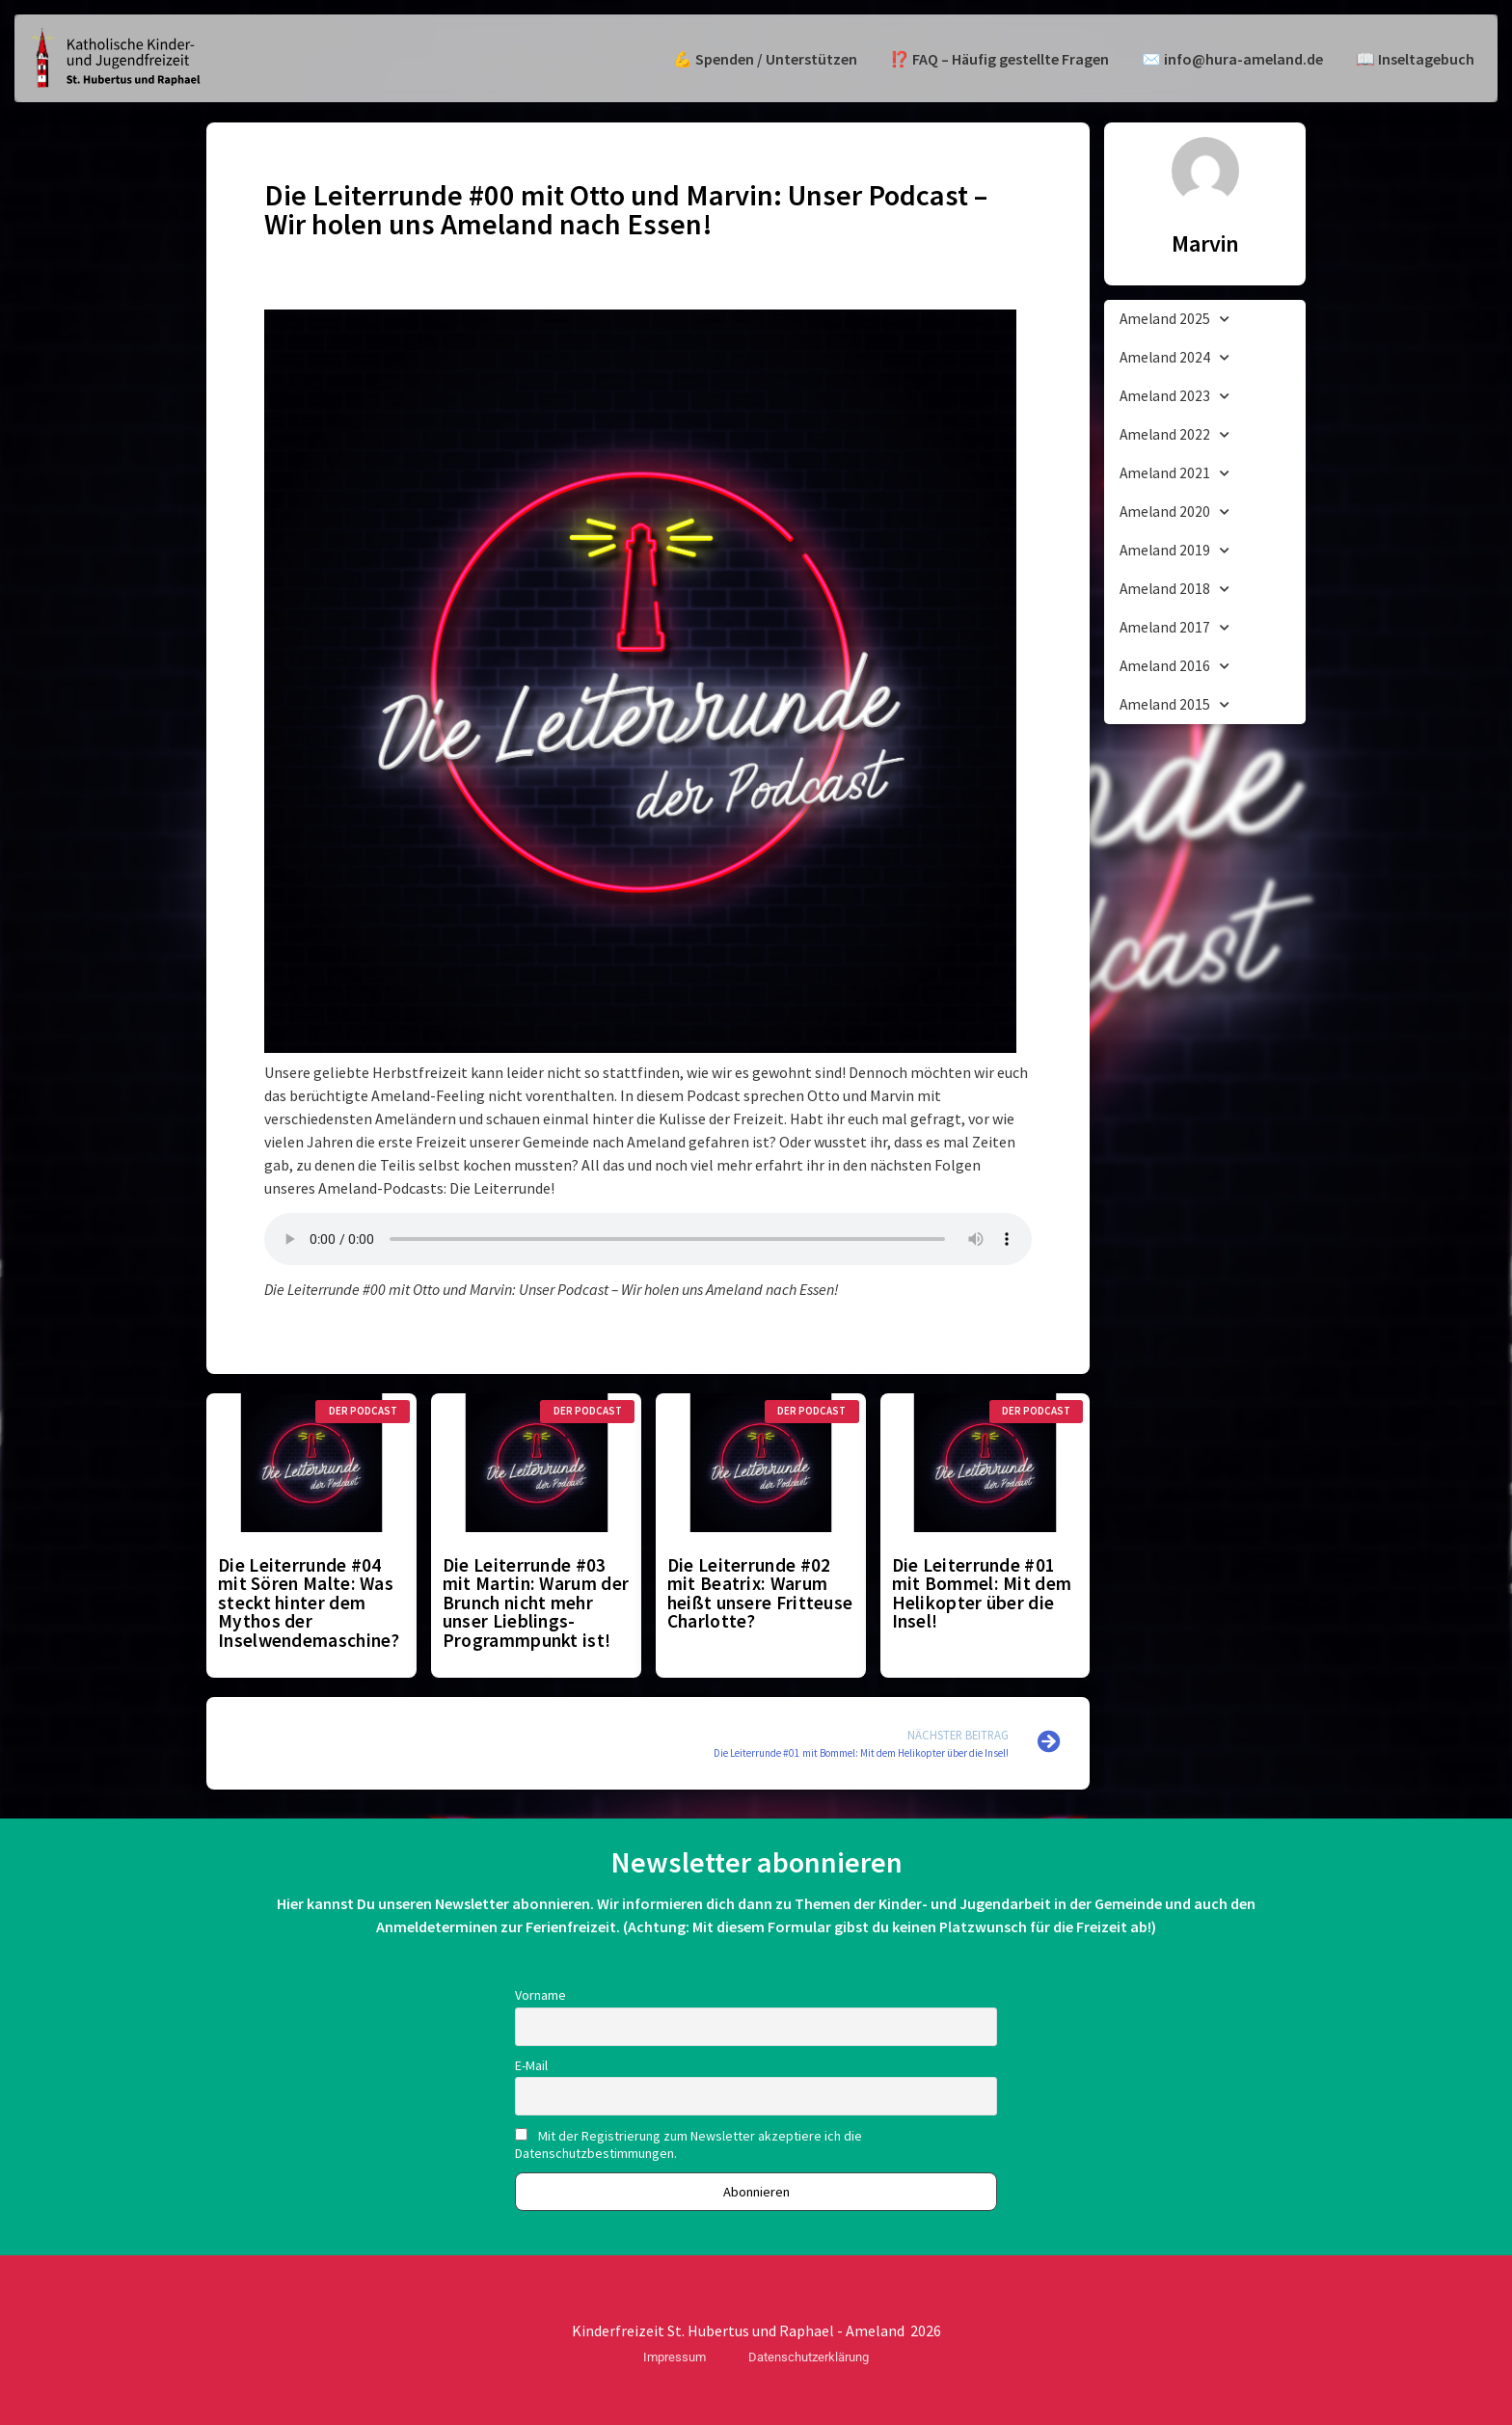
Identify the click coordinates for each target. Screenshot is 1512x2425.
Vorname (540, 1995)
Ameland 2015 (1174, 705)
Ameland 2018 (1174, 590)
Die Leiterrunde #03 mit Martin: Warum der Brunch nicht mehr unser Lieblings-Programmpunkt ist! (536, 1602)
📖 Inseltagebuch (1415, 58)
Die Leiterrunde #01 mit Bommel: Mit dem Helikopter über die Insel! (982, 1593)
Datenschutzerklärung (808, 2357)
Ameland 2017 (1174, 628)
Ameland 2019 (1174, 551)
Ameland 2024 (1174, 358)
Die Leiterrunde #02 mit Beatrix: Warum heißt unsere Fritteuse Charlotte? (760, 1593)
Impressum (674, 2357)
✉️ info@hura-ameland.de (1232, 58)
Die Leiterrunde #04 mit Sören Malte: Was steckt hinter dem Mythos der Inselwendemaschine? (309, 1602)
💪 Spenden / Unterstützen (765, 58)
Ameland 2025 (1174, 320)
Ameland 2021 (1174, 474)
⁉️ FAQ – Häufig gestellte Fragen (999, 58)
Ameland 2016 (1174, 667)
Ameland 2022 (1174, 435)
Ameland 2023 (1174, 397)
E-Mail (531, 2065)
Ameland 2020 (1174, 512)
